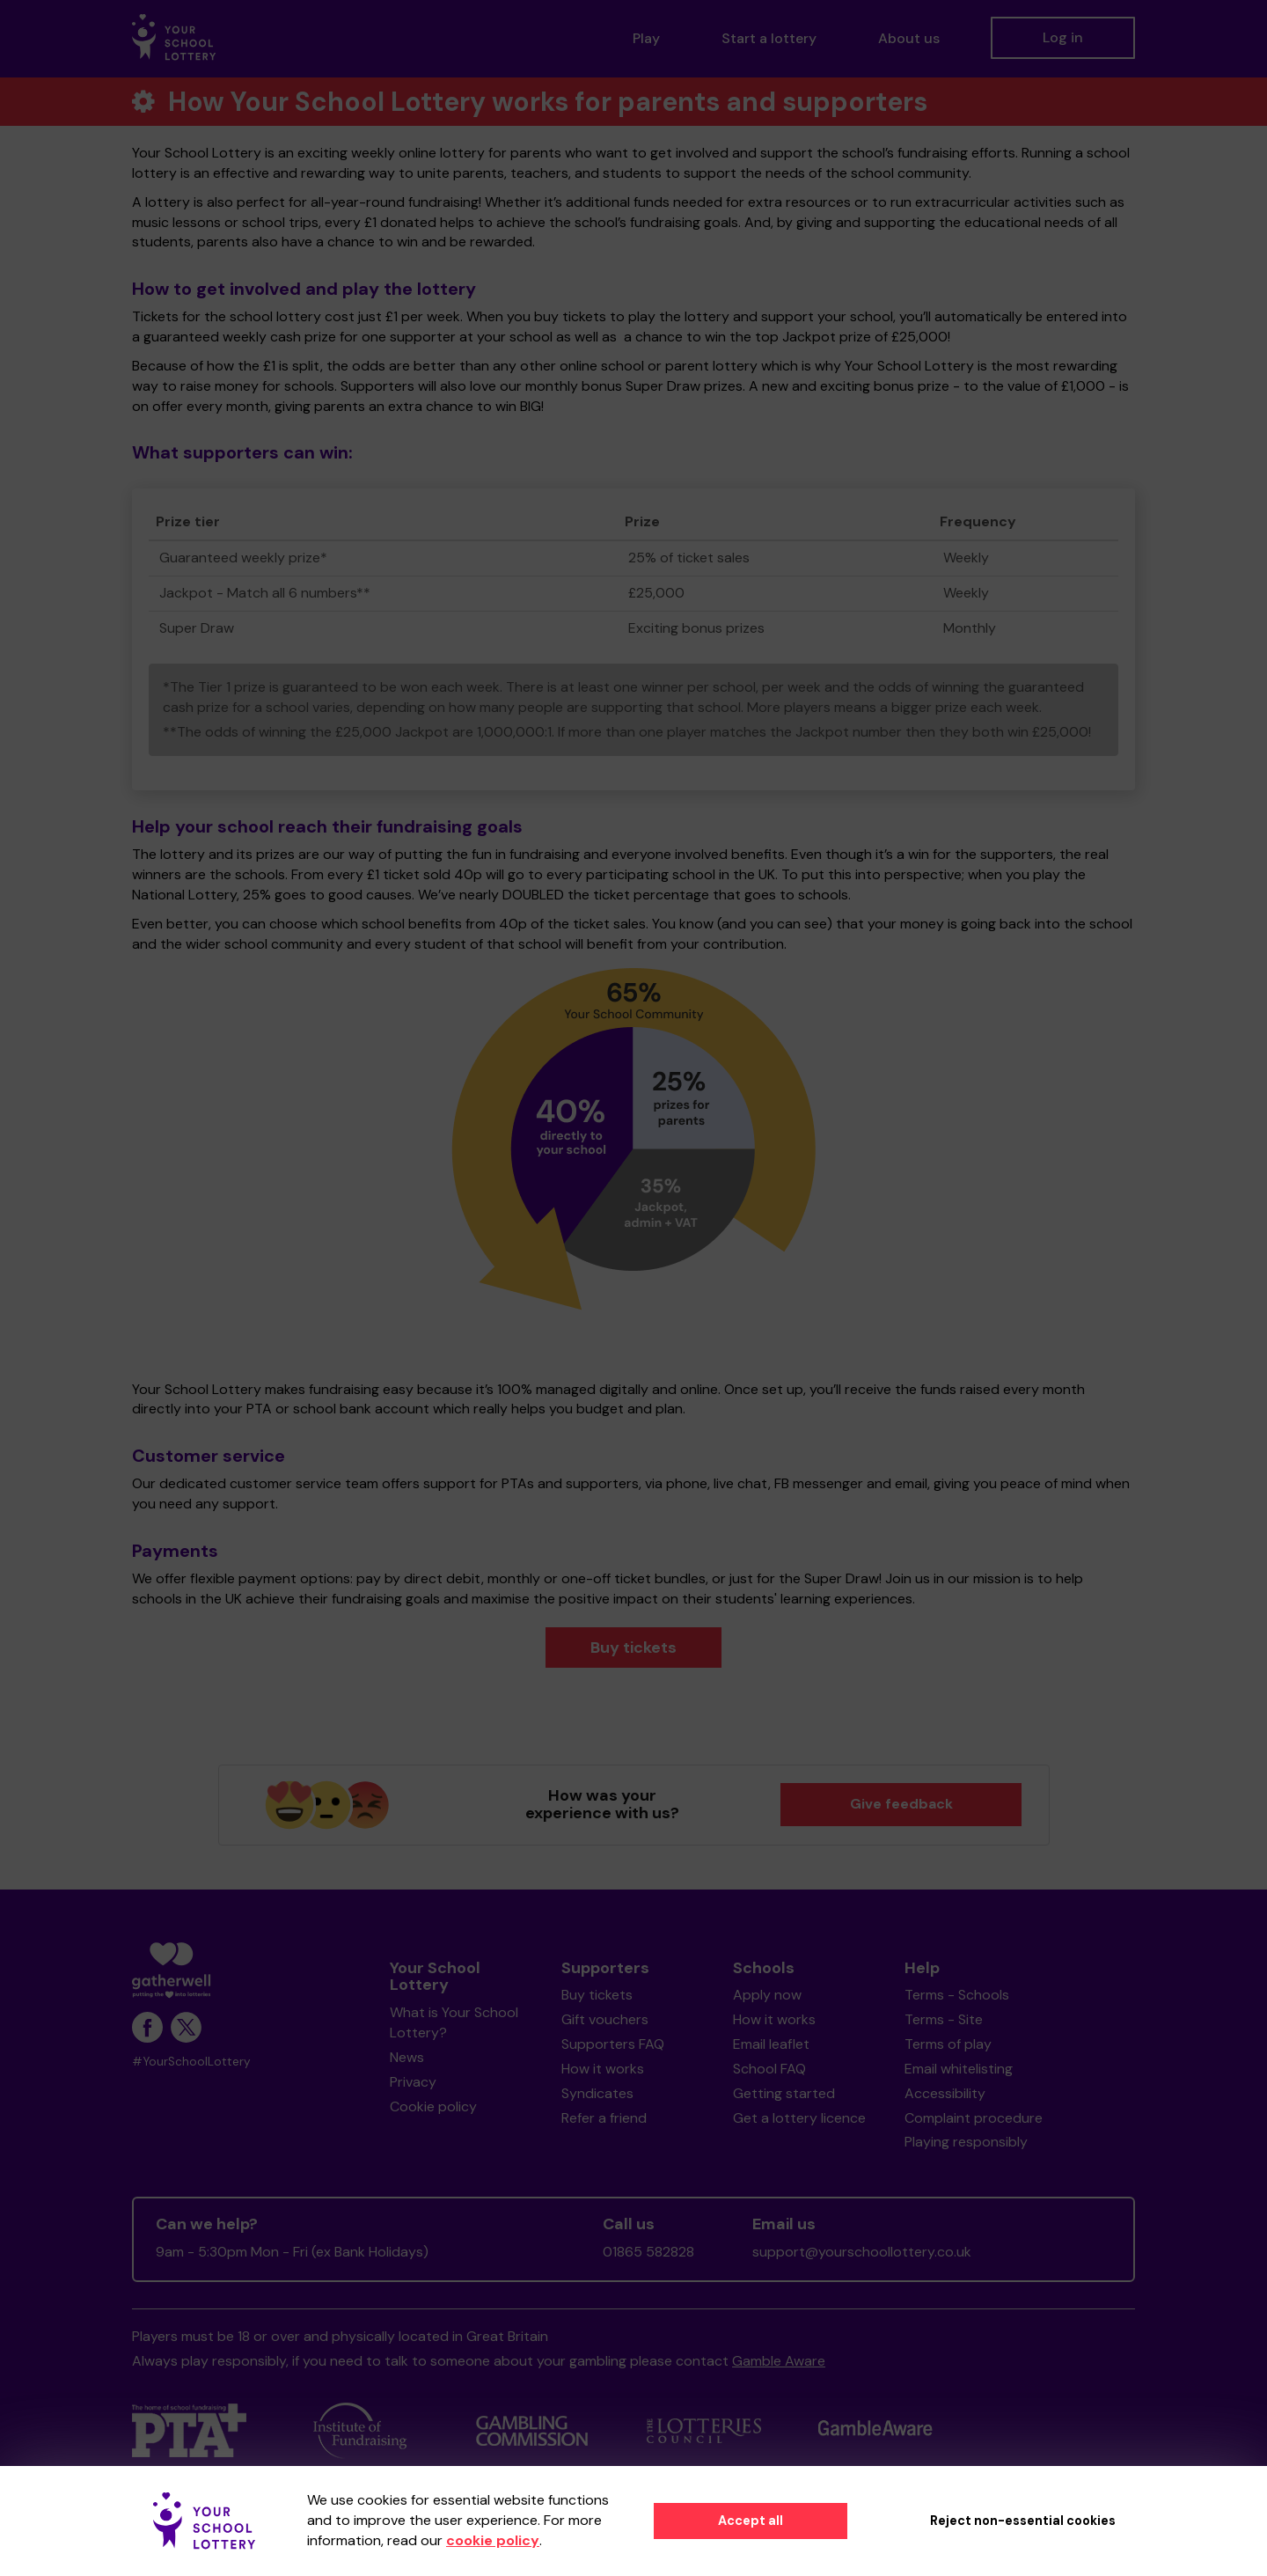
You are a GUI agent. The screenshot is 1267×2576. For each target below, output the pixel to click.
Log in (1063, 37)
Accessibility (944, 2093)
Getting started (784, 2093)
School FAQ (769, 2068)
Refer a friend (604, 2118)
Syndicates (597, 2093)
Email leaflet (771, 2044)
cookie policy (492, 2540)
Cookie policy (433, 2106)
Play (646, 38)
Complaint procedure (973, 2118)
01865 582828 (648, 2251)
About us (909, 38)
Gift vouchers (604, 2019)
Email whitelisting (958, 2068)
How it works (602, 2068)
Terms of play (948, 2044)
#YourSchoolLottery (191, 2061)
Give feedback (901, 1803)
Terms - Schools (956, 1994)
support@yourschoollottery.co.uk (861, 2251)
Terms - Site (943, 2019)
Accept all (750, 2520)
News (407, 2057)
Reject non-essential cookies (1023, 2520)
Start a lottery (769, 38)
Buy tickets (633, 1647)
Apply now (767, 1994)
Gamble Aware (778, 2361)
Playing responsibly (966, 2141)
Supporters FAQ (612, 2044)
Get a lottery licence (799, 2118)
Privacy (413, 2082)
